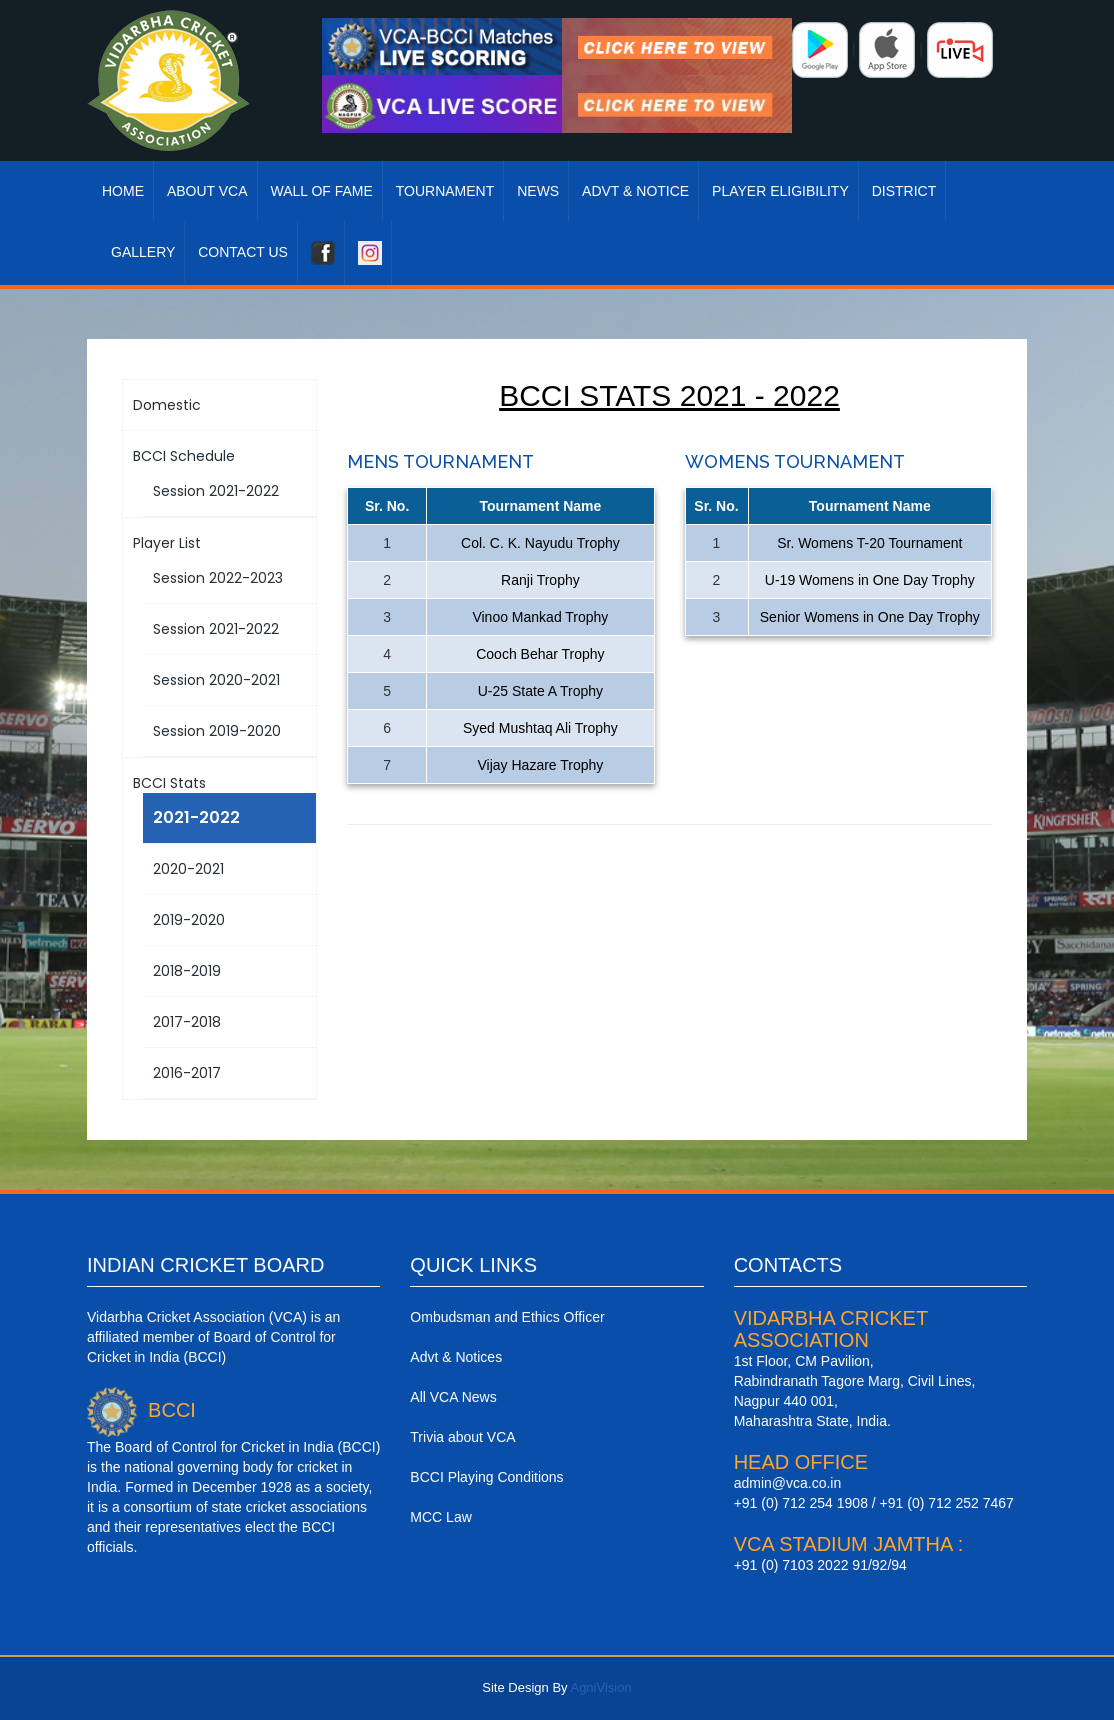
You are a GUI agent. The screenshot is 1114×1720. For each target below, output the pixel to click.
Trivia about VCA (462, 1437)
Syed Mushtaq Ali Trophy (540, 728)
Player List (167, 543)
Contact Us (243, 252)
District (904, 191)
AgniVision (600, 1687)
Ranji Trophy (540, 580)
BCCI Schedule (184, 456)
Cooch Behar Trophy (540, 654)
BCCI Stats (169, 783)
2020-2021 (188, 869)
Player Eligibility (780, 191)
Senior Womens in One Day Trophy (870, 617)
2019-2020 (189, 920)
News (538, 191)
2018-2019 (187, 971)
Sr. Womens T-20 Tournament (869, 543)
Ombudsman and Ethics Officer (507, 1317)
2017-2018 (187, 1022)
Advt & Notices (456, 1357)
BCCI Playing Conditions (486, 1477)
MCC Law (440, 1517)
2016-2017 (187, 1073)
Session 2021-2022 (216, 491)
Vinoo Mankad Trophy (540, 617)
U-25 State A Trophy (540, 691)
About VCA (207, 191)
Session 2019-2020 (217, 731)
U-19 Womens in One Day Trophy (870, 580)
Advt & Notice (635, 191)
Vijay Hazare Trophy (541, 765)
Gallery (143, 252)
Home (123, 191)
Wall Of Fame (321, 191)
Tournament (445, 191)
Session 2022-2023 (218, 578)
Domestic (167, 405)
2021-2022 (196, 817)
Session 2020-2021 (216, 680)
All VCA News (453, 1397)
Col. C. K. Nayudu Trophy (540, 543)
